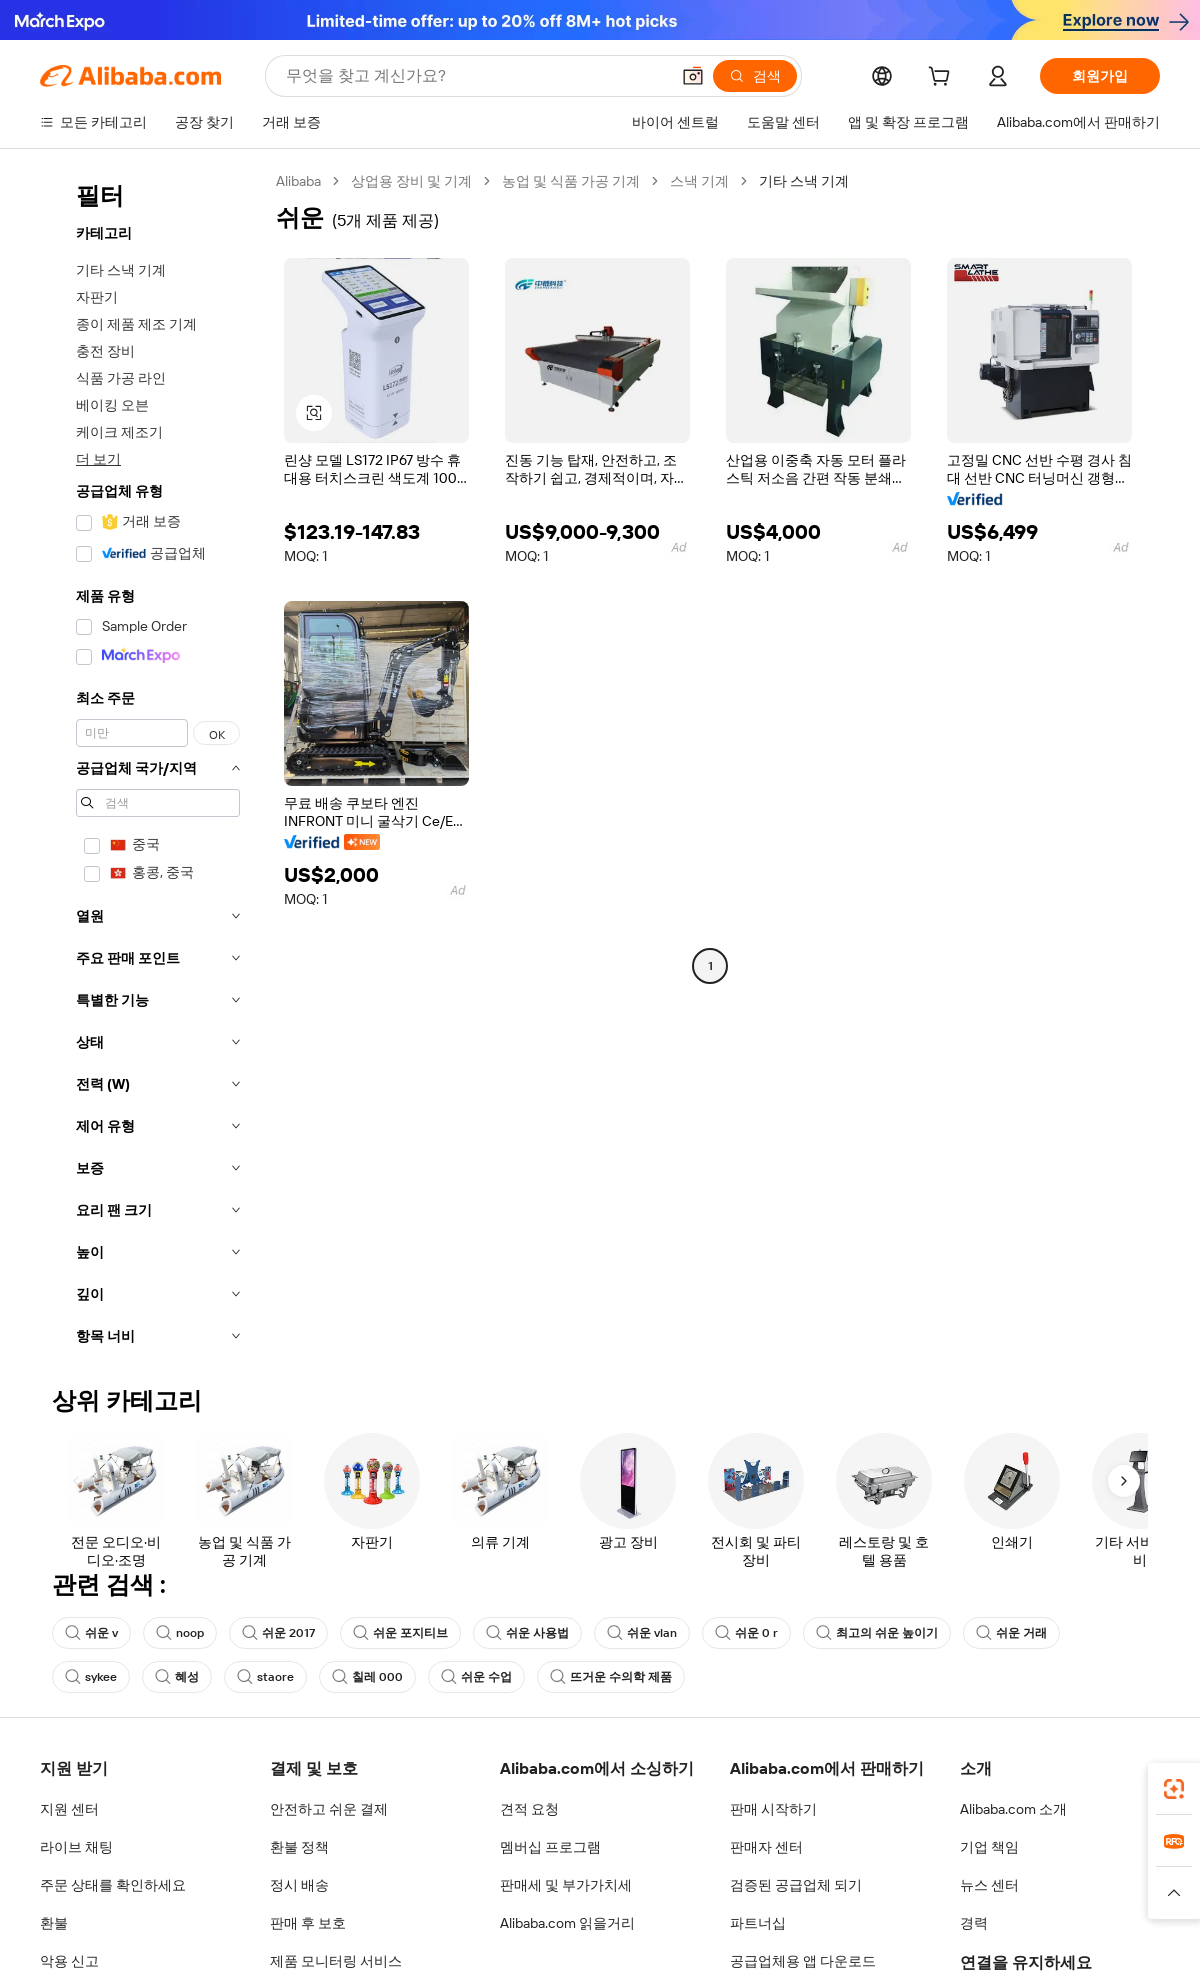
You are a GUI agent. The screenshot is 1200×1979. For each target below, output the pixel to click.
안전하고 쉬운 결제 (329, 1809)
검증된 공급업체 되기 (796, 1885)
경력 (974, 1923)
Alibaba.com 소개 (1013, 1809)
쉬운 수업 (476, 1677)
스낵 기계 (699, 181)
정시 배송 (299, 1885)
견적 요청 (529, 1809)
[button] (693, 76)
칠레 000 (367, 1677)
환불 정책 (299, 1847)
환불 (54, 1923)
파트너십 (758, 1923)
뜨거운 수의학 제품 (611, 1677)
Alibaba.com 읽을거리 (567, 1923)
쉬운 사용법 (527, 1633)
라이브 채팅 (76, 1847)
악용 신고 (69, 1961)
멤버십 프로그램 (550, 1847)
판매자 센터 (766, 1847)
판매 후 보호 (308, 1923)
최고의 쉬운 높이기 (877, 1633)
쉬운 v (91, 1633)
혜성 (177, 1677)
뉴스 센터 (989, 1885)
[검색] (755, 76)
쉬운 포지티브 (400, 1633)
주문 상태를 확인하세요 (113, 1885)
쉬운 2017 (278, 1633)
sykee (91, 1677)
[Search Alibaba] (475, 76)
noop (180, 1633)
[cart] (943, 79)
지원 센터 (69, 1809)
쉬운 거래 (1011, 1633)
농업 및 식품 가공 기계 (571, 181)
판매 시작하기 (773, 1809)
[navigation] (152, 764)
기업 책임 (989, 1847)
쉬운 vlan (642, 1633)
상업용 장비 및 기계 (411, 181)
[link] (1174, 1789)
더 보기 (98, 459)
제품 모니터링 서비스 (336, 1961)
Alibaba (298, 181)
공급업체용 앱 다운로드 (803, 1961)
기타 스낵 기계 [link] (804, 181)
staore (265, 1677)
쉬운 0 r (746, 1633)
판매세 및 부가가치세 (566, 1885)
